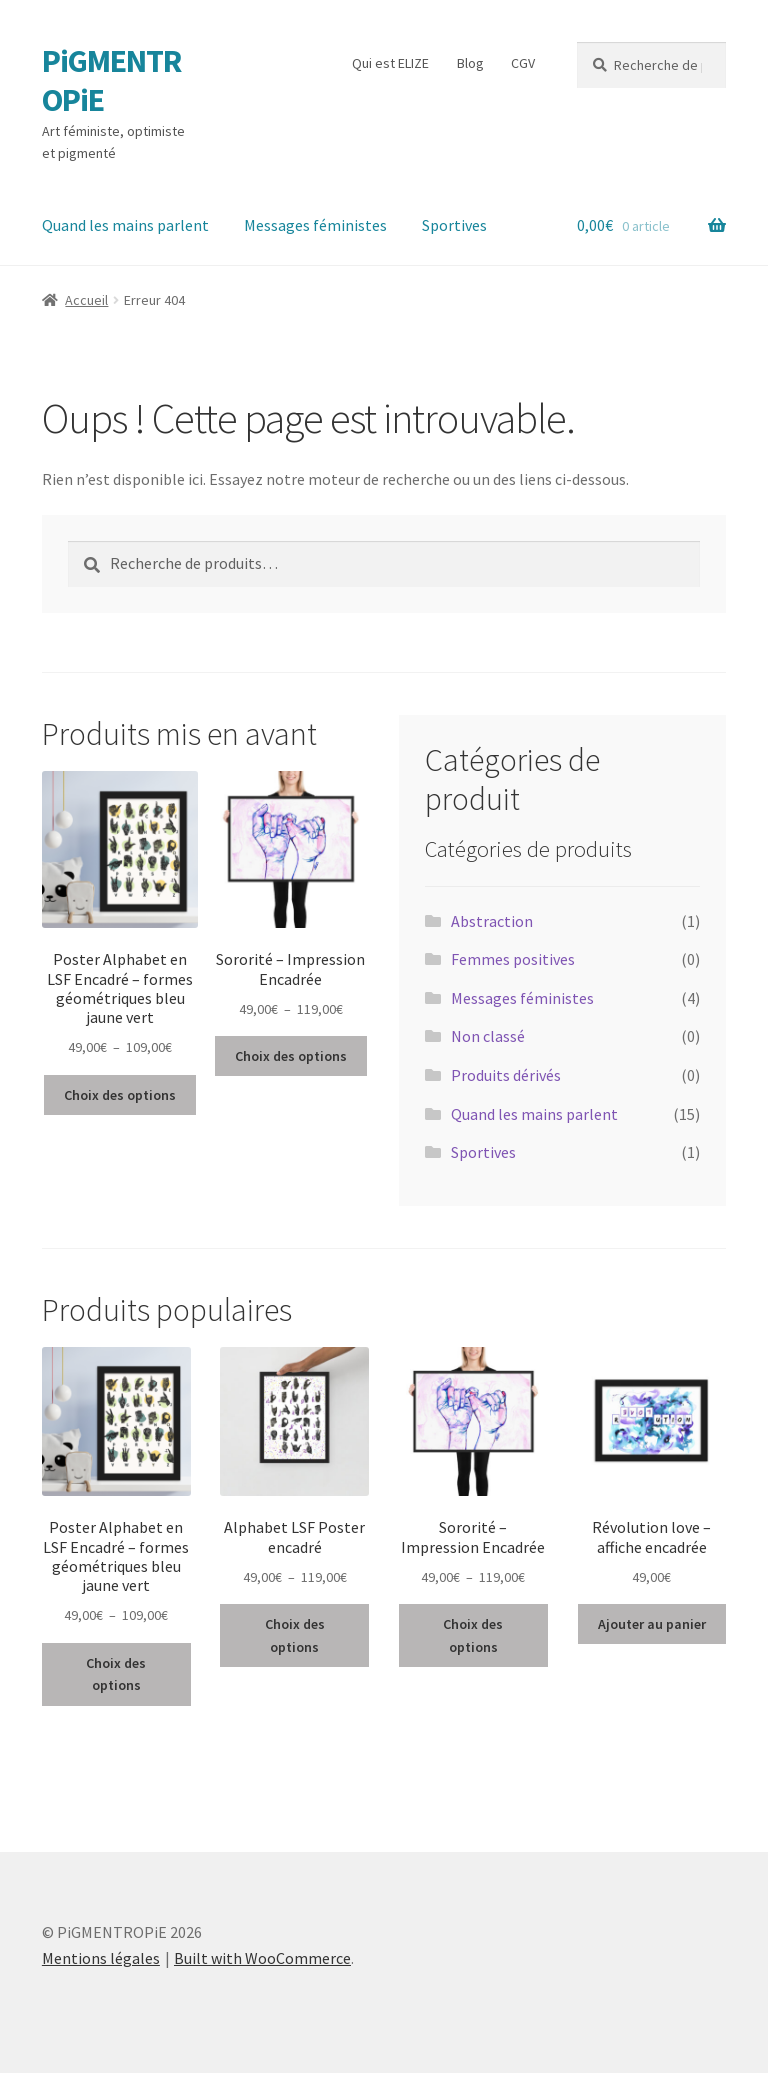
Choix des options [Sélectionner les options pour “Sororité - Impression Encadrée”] (291, 1056)
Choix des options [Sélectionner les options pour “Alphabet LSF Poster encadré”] (295, 1635)
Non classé (488, 1036)
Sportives (454, 225)
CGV (523, 63)
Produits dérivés (506, 1075)
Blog (470, 63)
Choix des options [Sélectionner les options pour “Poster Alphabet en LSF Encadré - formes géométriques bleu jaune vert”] (120, 1095)
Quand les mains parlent (125, 225)
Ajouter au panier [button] (652, 1624)
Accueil (86, 300)
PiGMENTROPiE (111, 80)
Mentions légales (101, 1958)
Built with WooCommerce (262, 1958)
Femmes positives (513, 959)
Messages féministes (315, 225)
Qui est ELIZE (390, 63)
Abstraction (492, 921)
